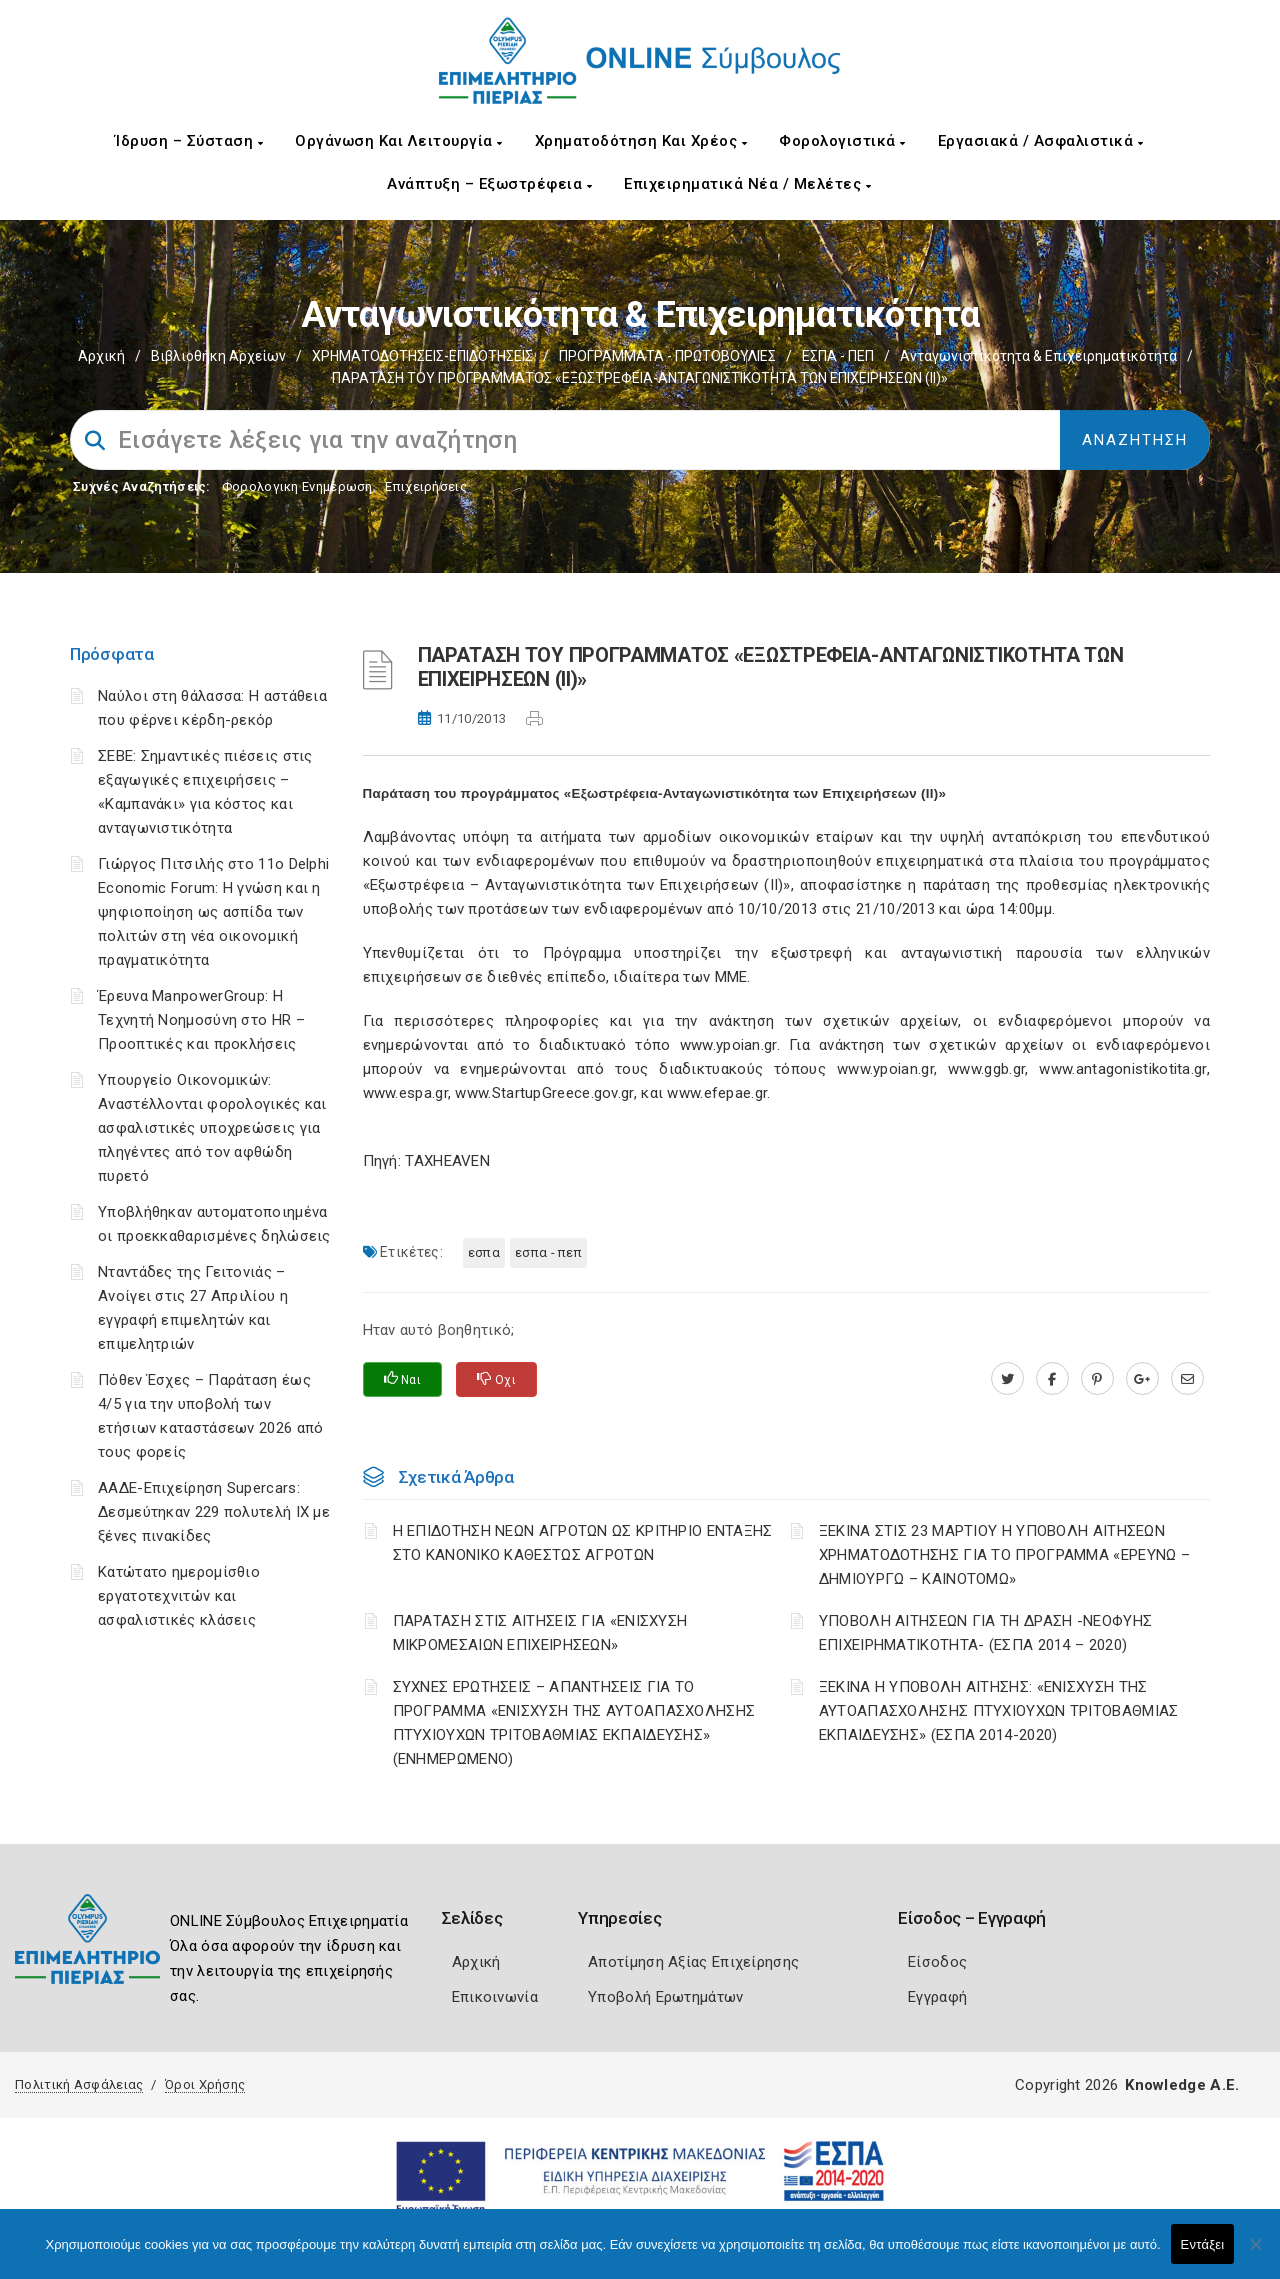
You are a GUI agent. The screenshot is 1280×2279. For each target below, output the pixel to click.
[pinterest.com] (1097, 1379)
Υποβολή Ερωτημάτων (665, 1997)
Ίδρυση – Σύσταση (189, 141)
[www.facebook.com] (1052, 1379)
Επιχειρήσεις (426, 486)
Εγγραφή (937, 1997)
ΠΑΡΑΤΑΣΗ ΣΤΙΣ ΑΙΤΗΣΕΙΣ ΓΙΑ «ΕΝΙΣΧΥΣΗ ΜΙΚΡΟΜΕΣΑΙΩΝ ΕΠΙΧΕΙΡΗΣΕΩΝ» (540, 1633)
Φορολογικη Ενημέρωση (297, 486)
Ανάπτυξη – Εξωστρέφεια (489, 184)
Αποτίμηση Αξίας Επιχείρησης (693, 1962)
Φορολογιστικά (842, 141)
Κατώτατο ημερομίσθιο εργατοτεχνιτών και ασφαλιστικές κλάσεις (179, 1596)
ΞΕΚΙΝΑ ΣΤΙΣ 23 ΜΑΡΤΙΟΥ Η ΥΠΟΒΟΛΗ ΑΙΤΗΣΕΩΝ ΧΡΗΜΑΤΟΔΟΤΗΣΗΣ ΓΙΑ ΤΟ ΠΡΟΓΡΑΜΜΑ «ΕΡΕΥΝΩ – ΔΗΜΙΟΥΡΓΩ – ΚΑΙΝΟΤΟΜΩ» (1004, 1555)
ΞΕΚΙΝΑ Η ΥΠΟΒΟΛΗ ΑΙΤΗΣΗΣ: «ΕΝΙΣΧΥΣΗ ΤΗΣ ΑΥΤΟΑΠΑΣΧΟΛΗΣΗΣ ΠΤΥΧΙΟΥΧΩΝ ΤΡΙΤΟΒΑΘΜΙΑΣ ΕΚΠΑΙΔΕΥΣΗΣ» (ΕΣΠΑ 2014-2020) (999, 1711)
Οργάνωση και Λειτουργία (399, 141)
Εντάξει (1203, 2244)
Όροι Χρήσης (205, 2084)
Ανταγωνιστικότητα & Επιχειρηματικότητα (1038, 356)
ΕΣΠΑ (484, 1252)
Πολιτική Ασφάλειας (79, 2084)
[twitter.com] (1007, 1379)
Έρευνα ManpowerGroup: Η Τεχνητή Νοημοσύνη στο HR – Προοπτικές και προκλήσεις (201, 1020)
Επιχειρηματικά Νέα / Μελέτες (747, 184)
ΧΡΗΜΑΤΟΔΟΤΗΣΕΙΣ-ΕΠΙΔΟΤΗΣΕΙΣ (422, 356)
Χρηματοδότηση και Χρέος (641, 141)
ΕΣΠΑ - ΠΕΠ (838, 356)
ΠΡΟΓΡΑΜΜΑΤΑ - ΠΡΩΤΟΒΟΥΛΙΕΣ (667, 356)
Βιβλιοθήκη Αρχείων (218, 356)
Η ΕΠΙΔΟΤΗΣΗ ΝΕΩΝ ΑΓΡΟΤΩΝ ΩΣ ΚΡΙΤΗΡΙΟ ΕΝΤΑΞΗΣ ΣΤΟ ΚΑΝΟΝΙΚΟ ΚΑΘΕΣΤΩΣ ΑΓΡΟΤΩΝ (583, 1543)
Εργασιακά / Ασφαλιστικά (1041, 141)
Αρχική (101, 356)
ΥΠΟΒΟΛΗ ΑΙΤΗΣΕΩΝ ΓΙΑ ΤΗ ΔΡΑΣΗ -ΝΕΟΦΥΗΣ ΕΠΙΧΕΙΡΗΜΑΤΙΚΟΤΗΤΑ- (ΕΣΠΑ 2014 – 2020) (985, 1633)
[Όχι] (1255, 2254)
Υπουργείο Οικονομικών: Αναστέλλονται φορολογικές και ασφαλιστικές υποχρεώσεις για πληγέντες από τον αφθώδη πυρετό (212, 1128)
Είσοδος (937, 1962)
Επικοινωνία (495, 1997)
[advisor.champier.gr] (1187, 1379)
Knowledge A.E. (1182, 2085)
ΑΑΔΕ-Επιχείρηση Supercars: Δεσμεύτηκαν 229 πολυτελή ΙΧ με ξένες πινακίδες (214, 1512)
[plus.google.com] (1142, 1379)
